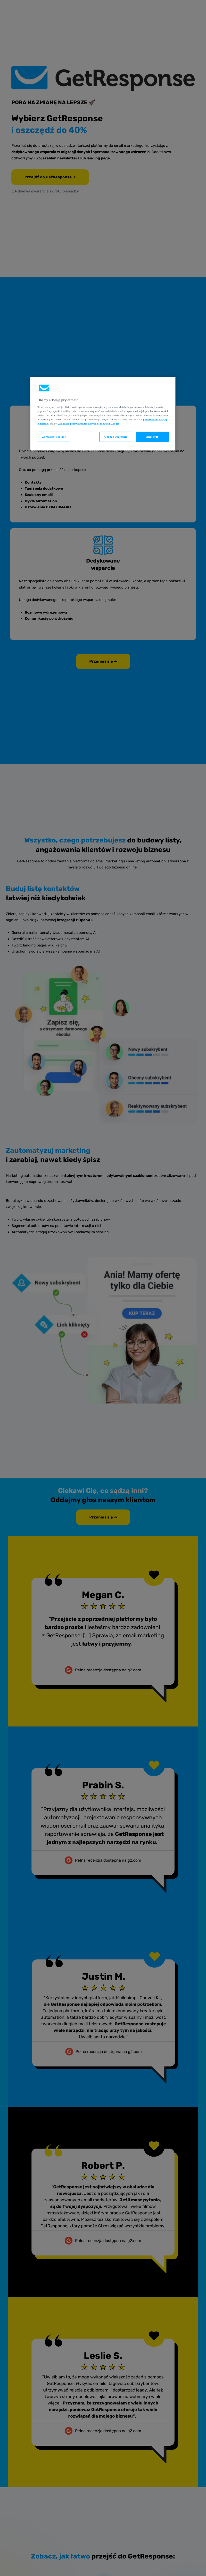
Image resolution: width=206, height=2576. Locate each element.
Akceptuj (152, 436)
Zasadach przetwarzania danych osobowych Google (88, 423)
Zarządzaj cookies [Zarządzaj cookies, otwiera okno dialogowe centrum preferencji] (54, 436)
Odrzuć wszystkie (115, 436)
